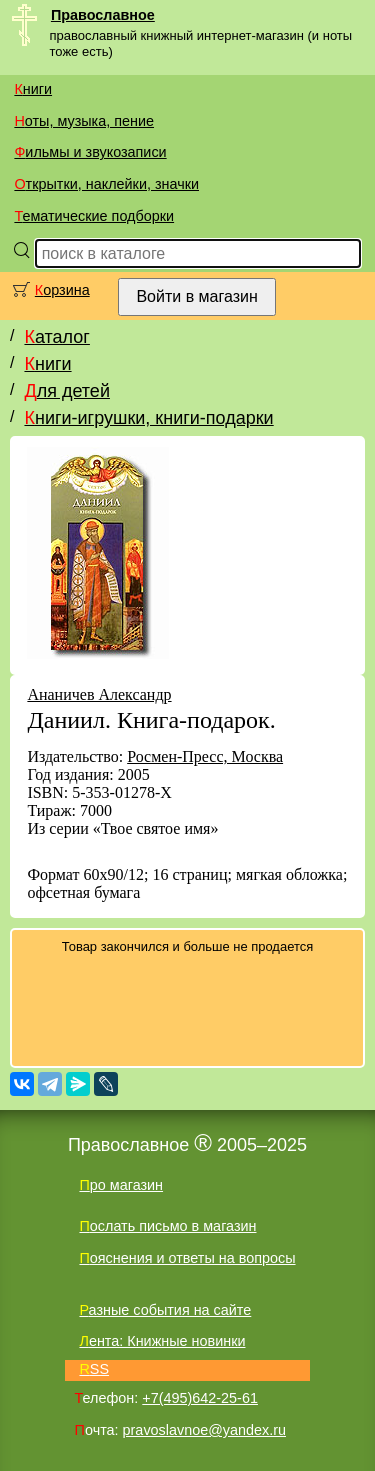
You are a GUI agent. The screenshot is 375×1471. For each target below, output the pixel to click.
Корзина (62, 290)
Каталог (56, 337)
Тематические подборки (94, 216)
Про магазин (121, 1185)
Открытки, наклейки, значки (106, 184)
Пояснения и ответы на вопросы (187, 1258)
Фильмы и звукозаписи (90, 152)
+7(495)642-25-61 (200, 1398)
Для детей (66, 391)
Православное (103, 15)
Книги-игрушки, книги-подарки (148, 418)
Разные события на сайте (165, 1310)
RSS (94, 1369)
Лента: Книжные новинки (162, 1341)
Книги (33, 89)
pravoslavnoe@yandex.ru (204, 1430)
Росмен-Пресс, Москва (205, 756)
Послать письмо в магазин (167, 1226)
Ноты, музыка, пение (84, 121)
